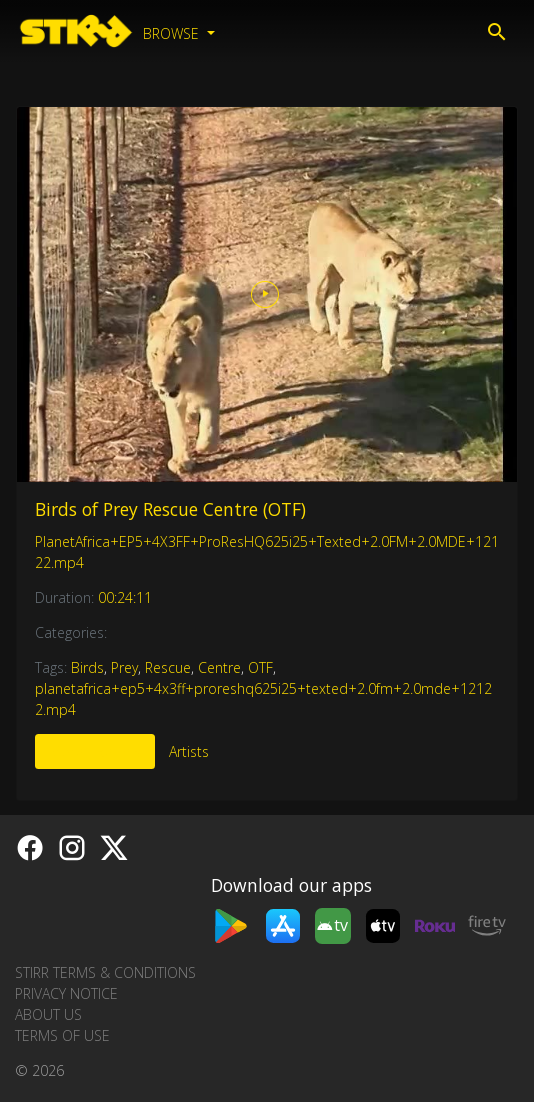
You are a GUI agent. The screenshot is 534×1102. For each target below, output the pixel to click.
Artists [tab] (189, 751)
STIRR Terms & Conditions (105, 972)
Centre (219, 667)
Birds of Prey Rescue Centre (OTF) (170, 509)
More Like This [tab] (95, 751)
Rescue (168, 667)
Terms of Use (62, 1035)
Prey (124, 667)
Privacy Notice (66, 993)
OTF (260, 667)
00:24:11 (125, 597)
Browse (173, 33)
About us (48, 1014)
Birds (87, 667)
